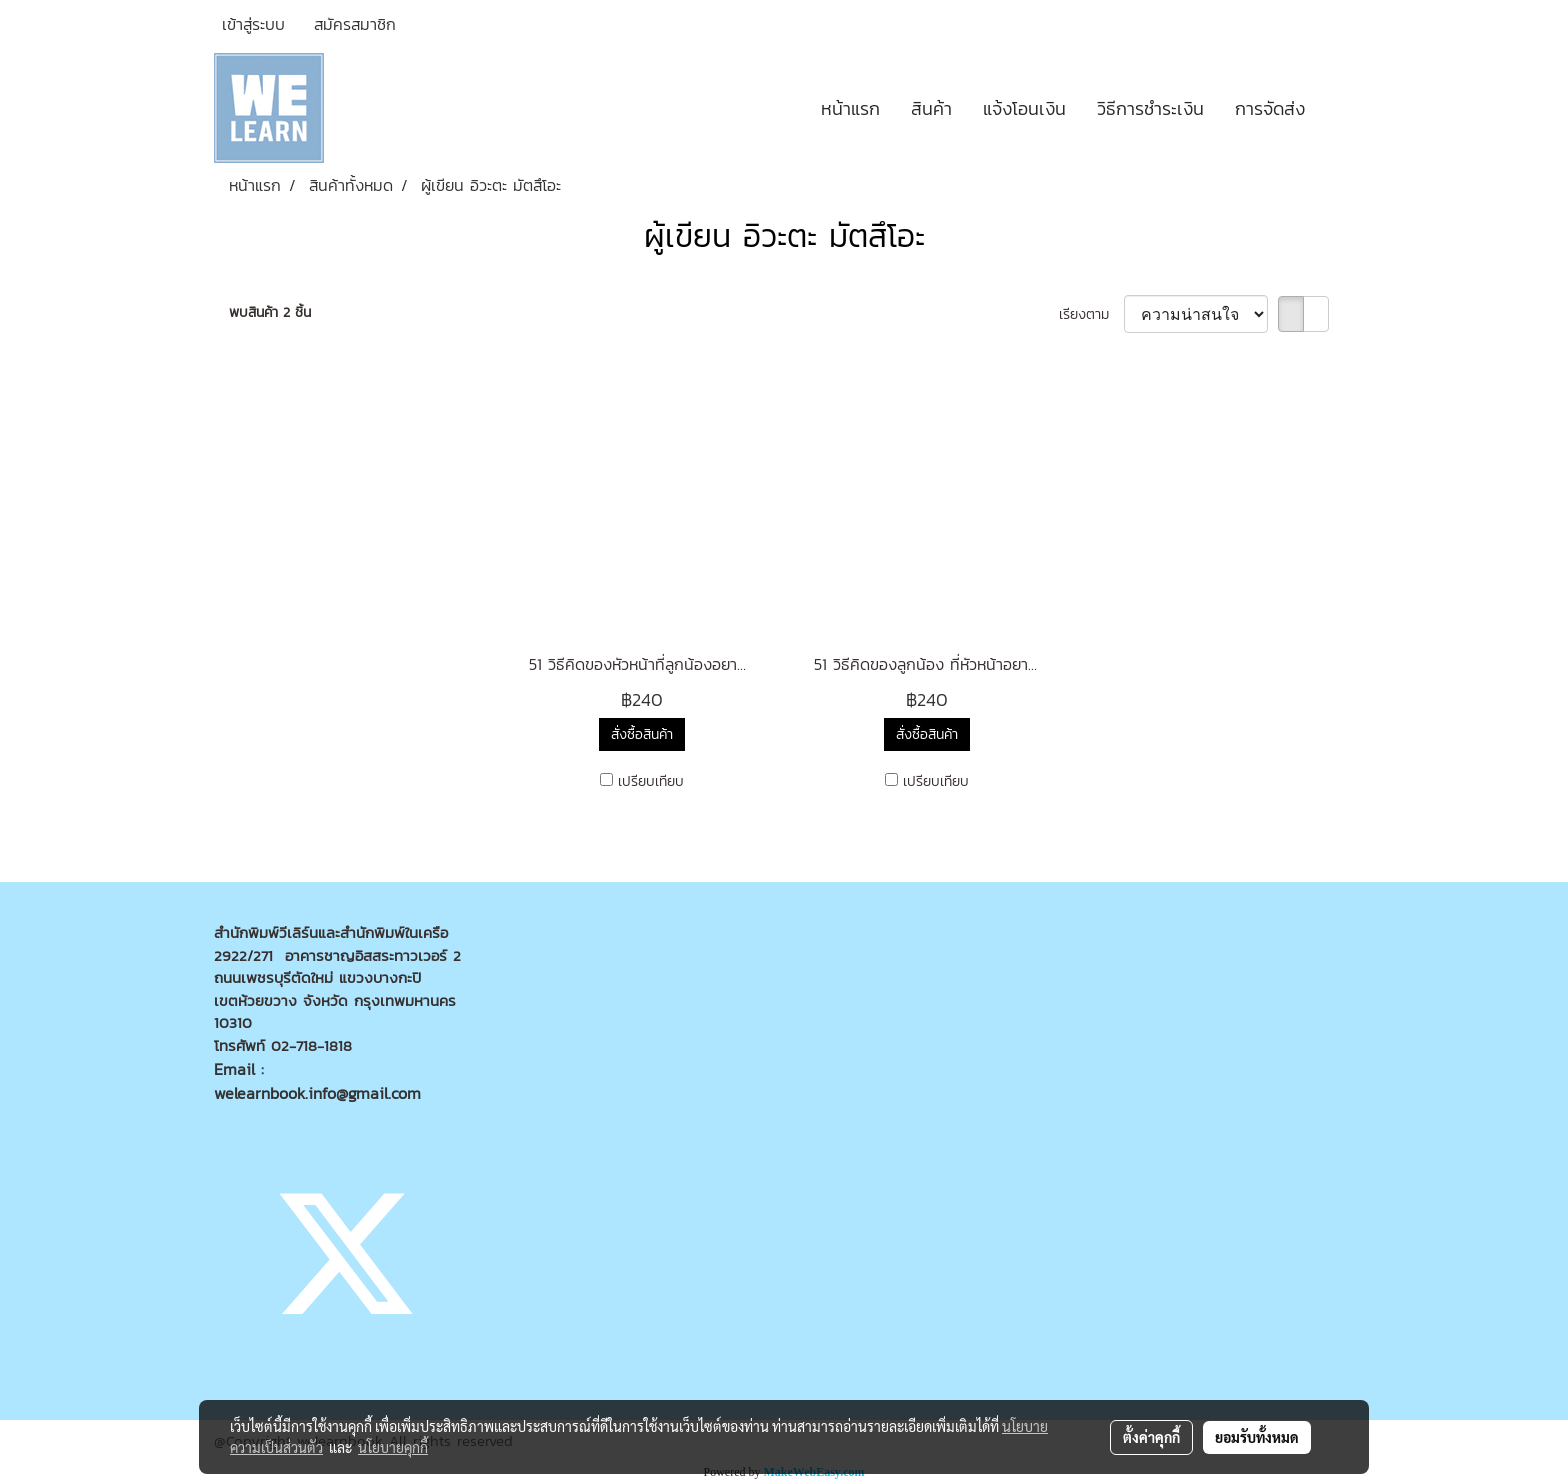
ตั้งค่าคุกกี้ (1151, 1437)
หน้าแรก (850, 108)
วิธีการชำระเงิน (1150, 108)
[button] (1338, 108)
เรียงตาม (1091, 314)
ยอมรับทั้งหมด (1257, 1437)
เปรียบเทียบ (651, 781)
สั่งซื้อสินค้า (642, 734)
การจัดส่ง (1270, 108)
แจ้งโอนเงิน (1024, 108)
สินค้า (931, 108)
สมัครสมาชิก (355, 24)
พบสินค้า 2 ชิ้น (270, 312)
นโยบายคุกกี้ (393, 1447)
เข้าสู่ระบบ (253, 24)
